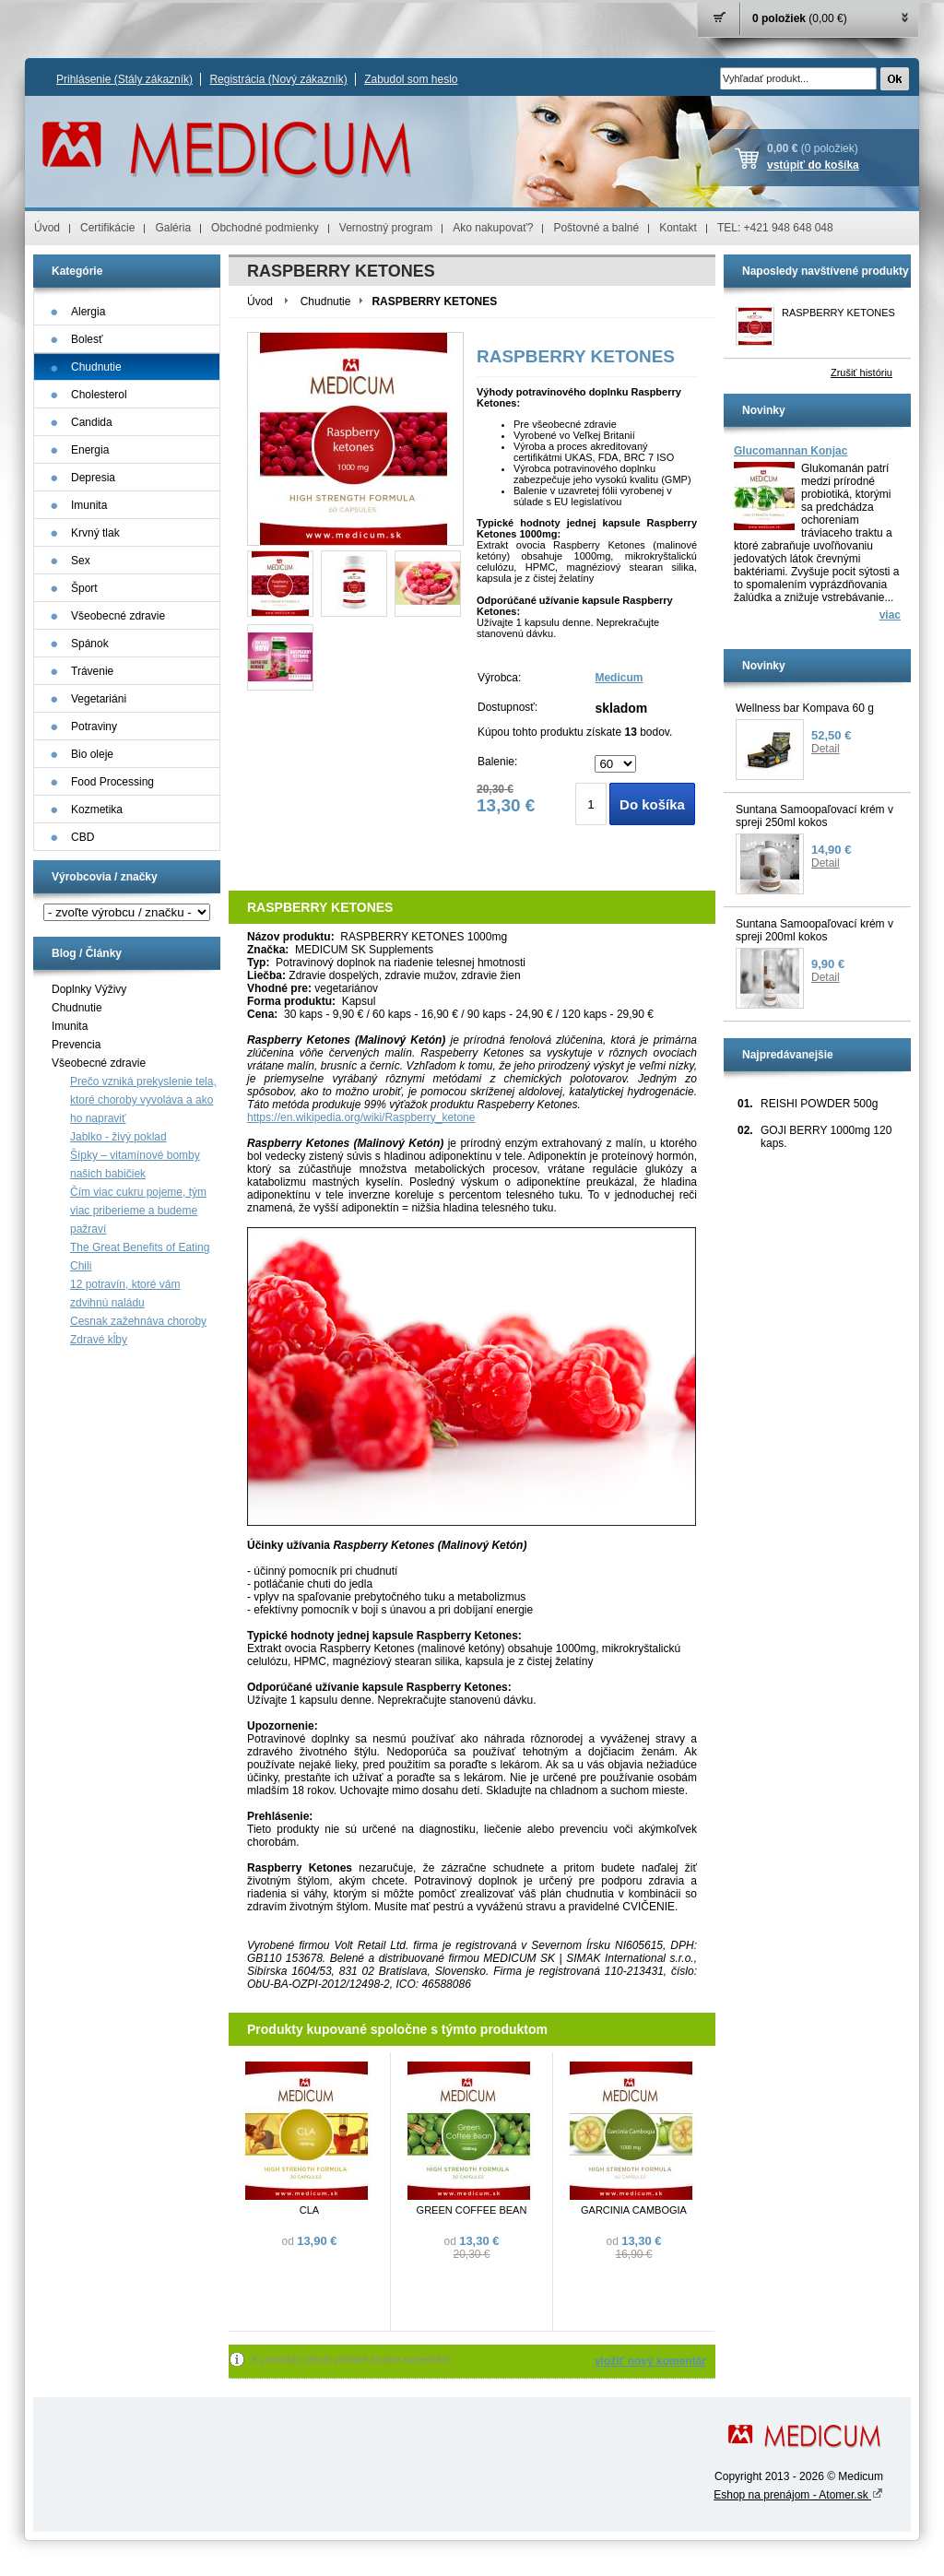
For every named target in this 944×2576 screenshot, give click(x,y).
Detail (825, 748)
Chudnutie (77, 1007)
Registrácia (278, 79)
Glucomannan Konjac (790, 450)
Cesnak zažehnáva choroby (138, 1321)
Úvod (47, 227)
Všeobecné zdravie (99, 1063)
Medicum (619, 677)
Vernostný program (385, 227)
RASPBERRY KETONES (838, 312)
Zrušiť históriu (861, 372)
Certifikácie (107, 227)
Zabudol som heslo (410, 79)
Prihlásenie (124, 79)
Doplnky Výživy (89, 989)
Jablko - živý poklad (118, 1136)
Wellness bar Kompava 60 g (805, 708)
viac (890, 615)
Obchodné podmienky (265, 227)
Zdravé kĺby (98, 1339)
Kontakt (678, 227)
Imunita (70, 1026)
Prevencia (76, 1044)
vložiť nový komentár (650, 2361)
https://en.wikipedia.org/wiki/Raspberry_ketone (361, 1117)
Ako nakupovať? (493, 227)
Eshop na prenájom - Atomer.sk (798, 2494)
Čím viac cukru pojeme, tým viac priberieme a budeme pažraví (138, 1210)
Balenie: (497, 761)
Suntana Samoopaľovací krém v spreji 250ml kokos (814, 816)
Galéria (173, 227)
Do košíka (652, 804)
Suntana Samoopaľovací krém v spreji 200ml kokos (814, 930)
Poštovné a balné (596, 227)
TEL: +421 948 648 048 (775, 227)
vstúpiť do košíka (813, 165)
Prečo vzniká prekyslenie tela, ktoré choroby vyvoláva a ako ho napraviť (143, 1100)
